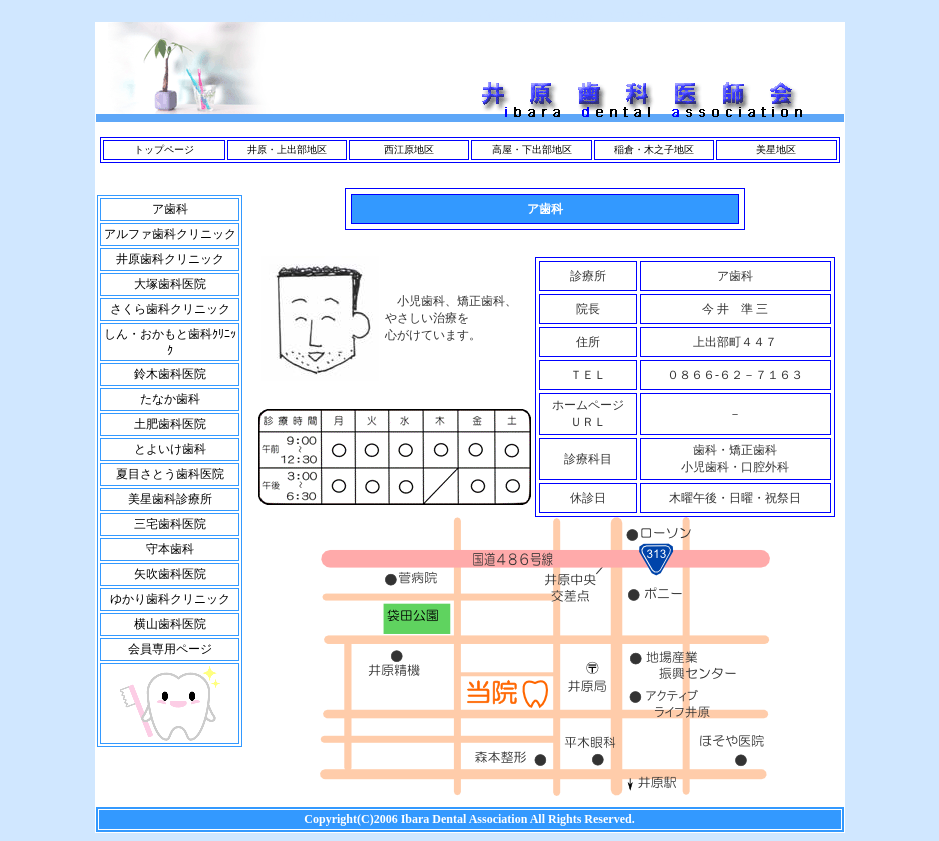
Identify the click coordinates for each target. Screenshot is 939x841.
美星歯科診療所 (170, 499)
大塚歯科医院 (170, 284)
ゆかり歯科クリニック (170, 599)
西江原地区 (409, 149)
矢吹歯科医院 (170, 574)
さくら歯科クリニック (170, 309)
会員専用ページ (170, 649)
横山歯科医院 (170, 624)
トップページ (164, 149)
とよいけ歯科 (170, 449)
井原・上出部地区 (287, 149)
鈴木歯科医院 (170, 374)
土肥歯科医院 (170, 424)
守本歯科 (170, 549)
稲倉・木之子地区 (654, 149)
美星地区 (776, 149)
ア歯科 (170, 209)
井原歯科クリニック (170, 259)
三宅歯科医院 (170, 524)
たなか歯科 (170, 399)
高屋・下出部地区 (532, 149)
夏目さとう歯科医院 (170, 474)
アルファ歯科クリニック (170, 234)
